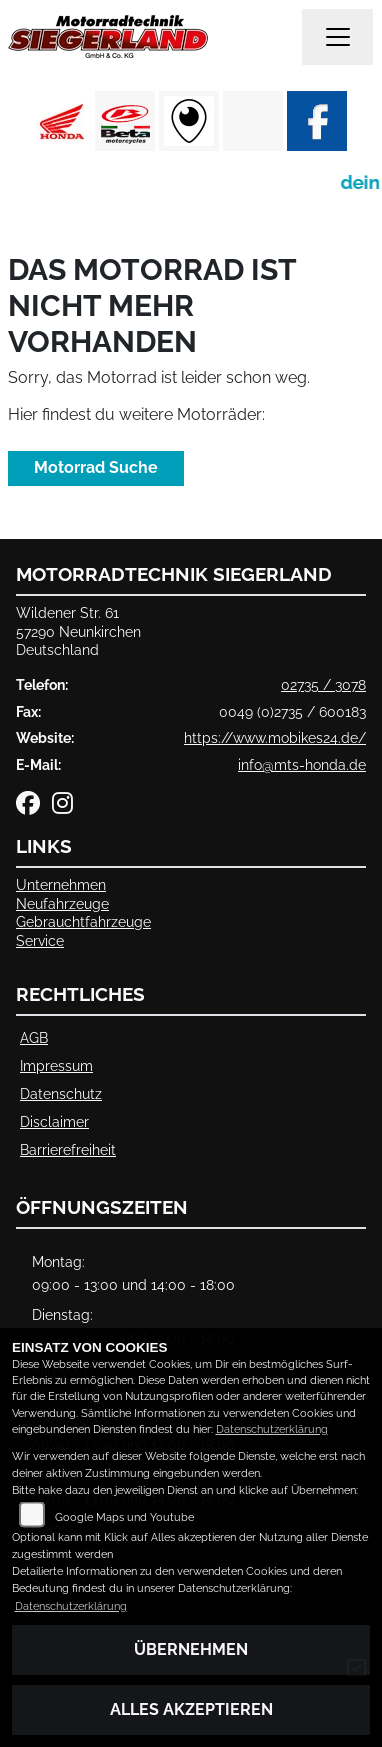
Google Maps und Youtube (124, 1517)
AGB (34, 1037)
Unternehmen (61, 884)
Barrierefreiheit (68, 1149)
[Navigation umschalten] (338, 37)
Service (40, 940)
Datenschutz (61, 1093)
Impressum (56, 1065)
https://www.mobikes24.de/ (275, 737)
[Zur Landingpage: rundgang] (189, 121)
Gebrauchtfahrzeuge (83, 921)
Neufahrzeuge (62, 903)
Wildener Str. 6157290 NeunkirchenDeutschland (78, 631)
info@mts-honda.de (302, 764)
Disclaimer (54, 1121)
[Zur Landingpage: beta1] (125, 121)
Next (354, 126)
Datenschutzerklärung (272, 1429)
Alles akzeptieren (191, 1709)
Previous (27, 126)
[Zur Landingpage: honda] (61, 121)
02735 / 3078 (323, 684)
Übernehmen (191, 1649)
